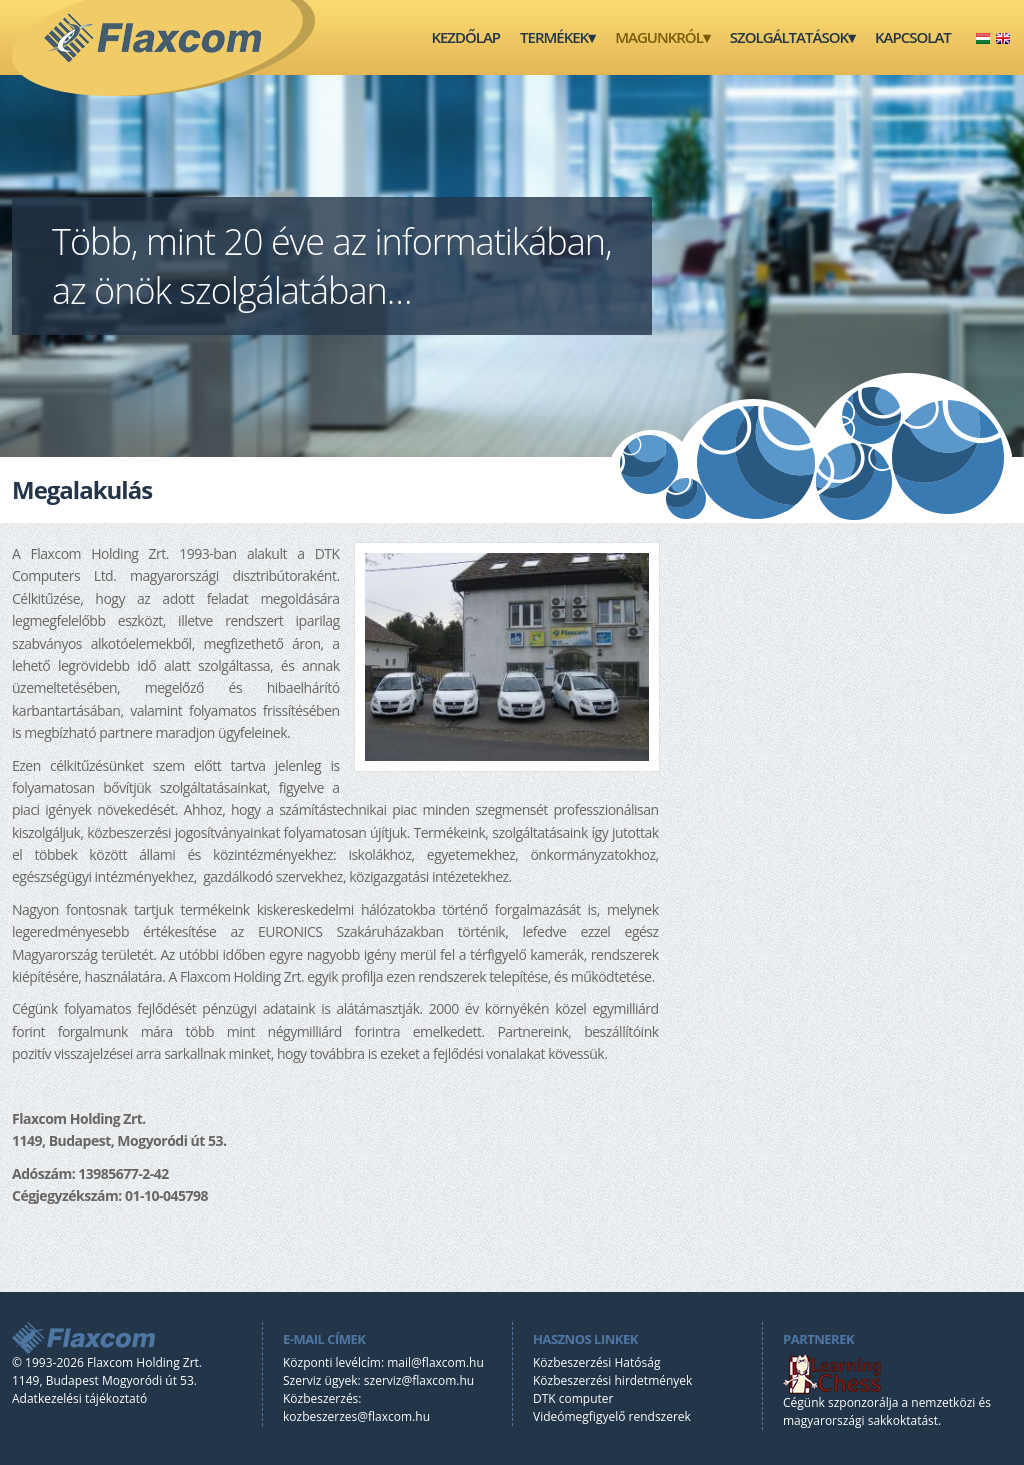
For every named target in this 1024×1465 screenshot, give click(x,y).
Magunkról (659, 37)
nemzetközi (943, 1402)
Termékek (554, 37)
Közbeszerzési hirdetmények (612, 1380)
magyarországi (824, 1420)
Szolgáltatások (789, 37)
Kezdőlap (465, 37)
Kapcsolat (913, 37)
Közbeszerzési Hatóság (596, 1362)
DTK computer (573, 1398)
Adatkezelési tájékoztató (79, 1398)
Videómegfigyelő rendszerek (612, 1416)
